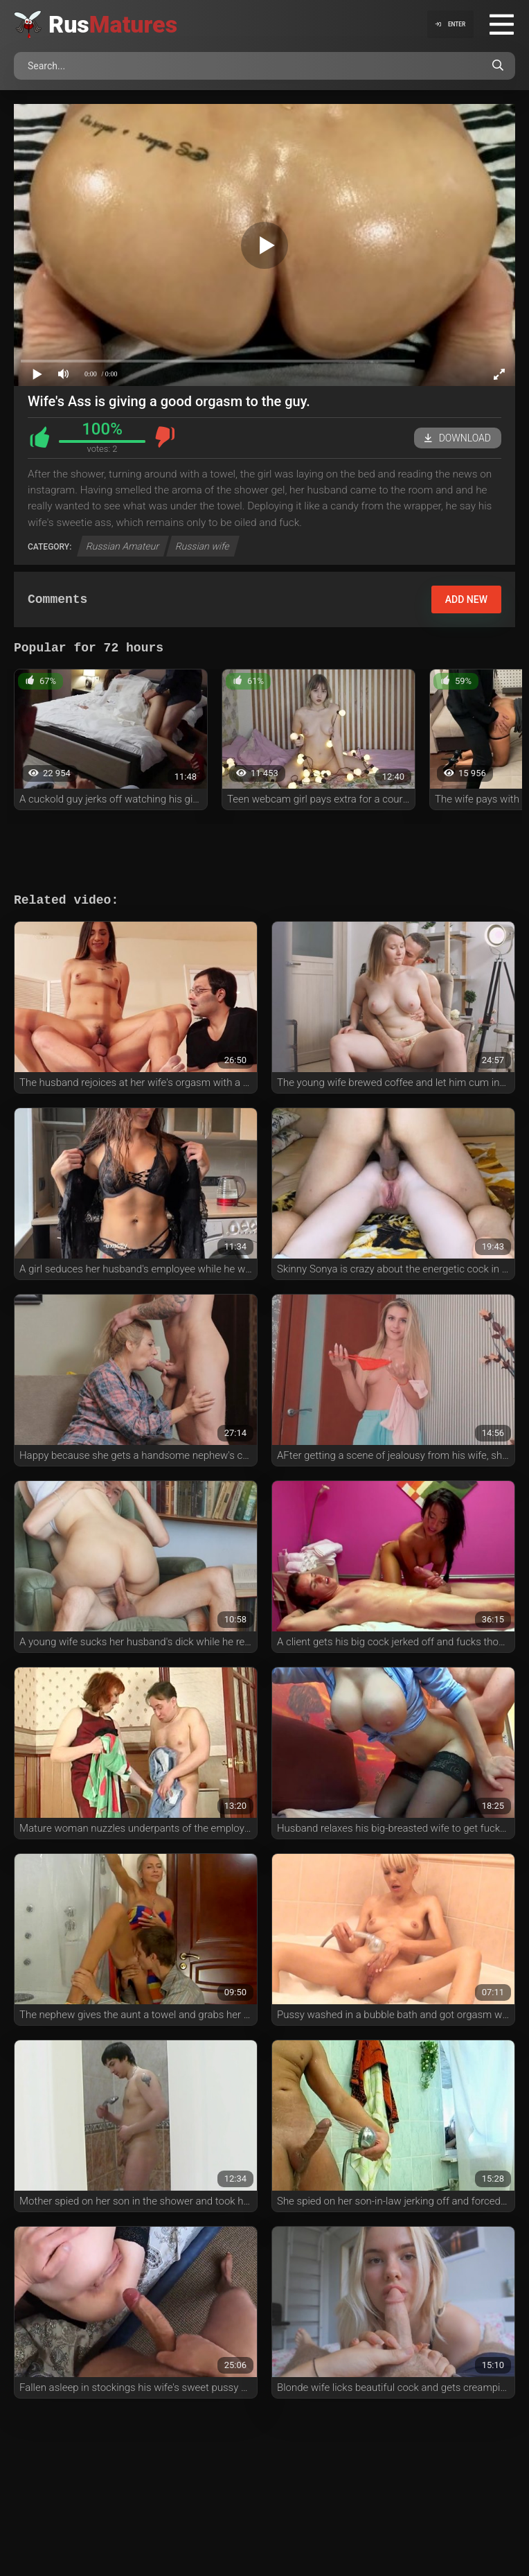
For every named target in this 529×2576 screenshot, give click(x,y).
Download (457, 438)
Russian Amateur (123, 546)
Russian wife (202, 546)
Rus (112, 24)
